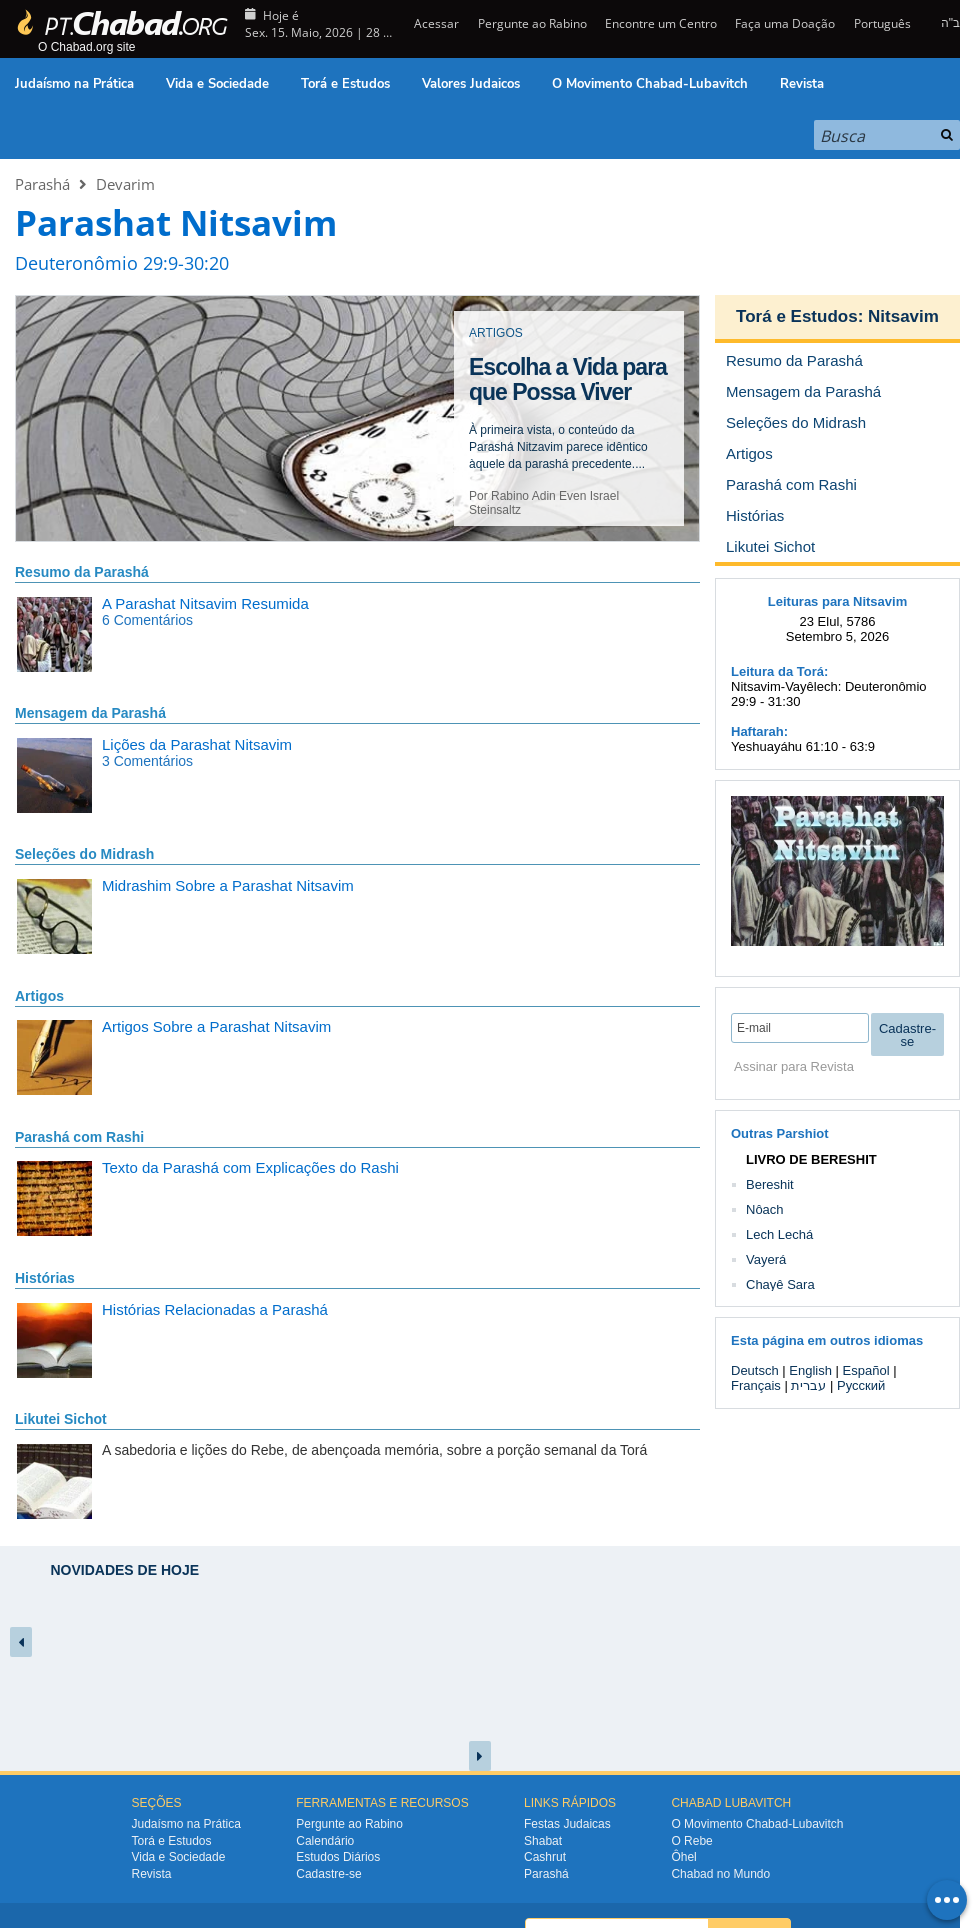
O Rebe (691, 1841)
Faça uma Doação (785, 23)
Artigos (39, 996)
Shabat (543, 1841)
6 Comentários (147, 620)
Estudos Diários (338, 1857)
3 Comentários (147, 761)
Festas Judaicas (567, 1824)
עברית (808, 1385)
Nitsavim (903, 316)
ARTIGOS (496, 333)
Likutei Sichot (61, 1419)
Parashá (42, 184)
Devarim (125, 184)
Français (756, 1385)
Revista (802, 84)
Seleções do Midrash (84, 854)
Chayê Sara (780, 1284)
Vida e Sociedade (217, 84)
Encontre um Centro (661, 23)
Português (882, 23)
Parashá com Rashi (79, 1137)
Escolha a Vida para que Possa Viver (568, 379)
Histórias (45, 1278)
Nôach (765, 1209)
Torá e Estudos (345, 84)
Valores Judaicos (471, 84)
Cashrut (545, 1857)
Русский (861, 1385)
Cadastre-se (328, 1874)
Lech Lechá (779, 1234)
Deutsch (755, 1370)
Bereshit (770, 1184)
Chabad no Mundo (720, 1874)
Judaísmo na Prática (74, 84)
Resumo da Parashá (82, 572)
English (810, 1370)
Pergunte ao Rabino (532, 23)
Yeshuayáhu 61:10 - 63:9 (803, 746)
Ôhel (683, 1857)
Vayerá (766, 1259)
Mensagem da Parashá (90, 713)
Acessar (435, 23)
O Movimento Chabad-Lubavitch (650, 84)
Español (866, 1370)
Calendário (325, 1841)
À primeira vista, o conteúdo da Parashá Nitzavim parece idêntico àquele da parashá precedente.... (558, 447)
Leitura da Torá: (779, 671)
